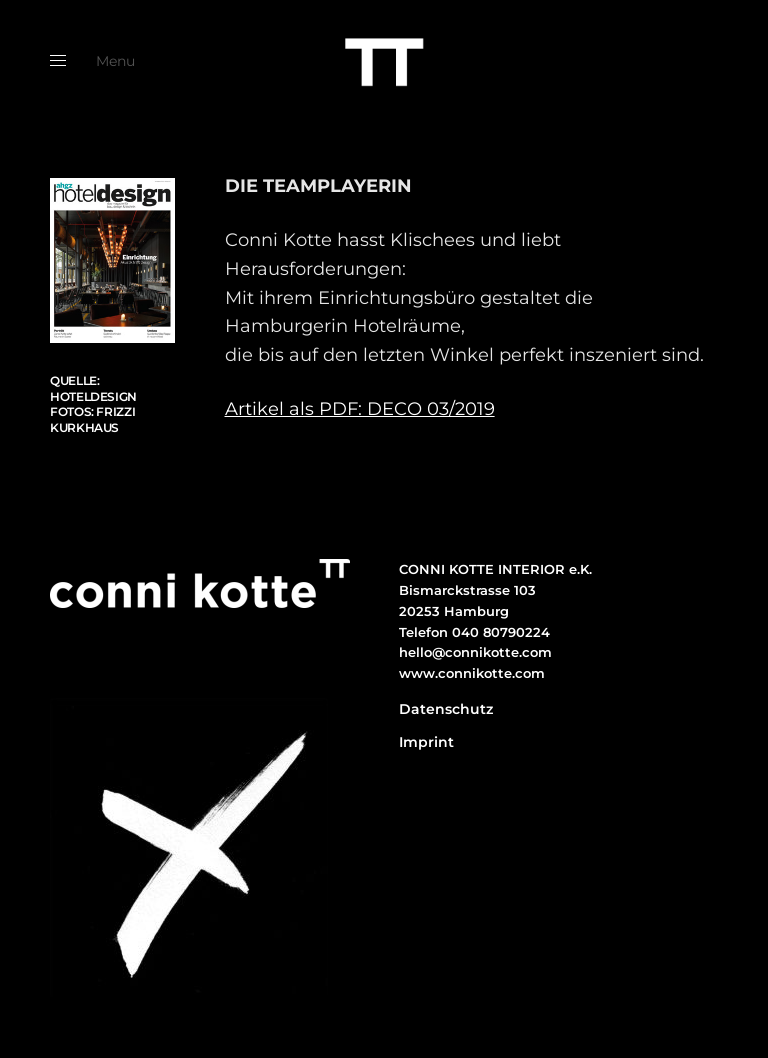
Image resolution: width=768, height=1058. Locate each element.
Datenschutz (446, 709)
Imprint (426, 742)
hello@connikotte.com (475, 652)
